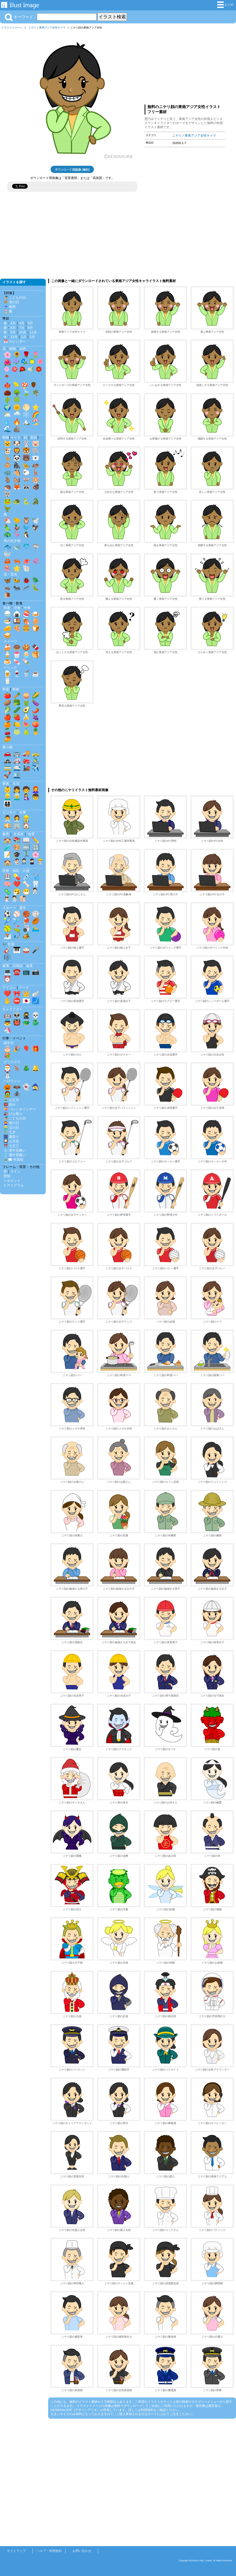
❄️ (26, 414)
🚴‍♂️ (35, 760)
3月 (13, 323)
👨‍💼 (7, 818)
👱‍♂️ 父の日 (11, 1127)
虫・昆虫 (10, 574)
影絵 (34, 437)
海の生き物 (12, 541)
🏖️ (35, 421)
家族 (5, 783)
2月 (32, 337)
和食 (7, 608)
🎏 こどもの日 (15, 297)
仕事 (22, 812)
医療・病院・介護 (15, 871)
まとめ (225, 4)
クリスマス (12, 1062)
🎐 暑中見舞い (15, 1155)
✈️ (35, 767)
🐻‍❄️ (35, 458)
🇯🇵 (26, 1000)
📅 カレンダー (15, 341)
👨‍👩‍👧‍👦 (7, 804)
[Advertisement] (184, 66)
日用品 (18, 966)
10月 (22, 332)
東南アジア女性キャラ (52, 27)
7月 (21, 328)
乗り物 (7, 747)
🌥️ (7, 414)
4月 (21, 323)
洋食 (17, 608)
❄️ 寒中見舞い (15, 1150)
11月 (33, 332)
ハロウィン (12, 1081)
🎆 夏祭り (11, 1137)
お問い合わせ (81, 2551)
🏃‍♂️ (26, 854)
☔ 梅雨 (10, 307)
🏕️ (26, 935)
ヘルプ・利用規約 (49, 2551)
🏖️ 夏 (8, 311)
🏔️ (26, 421)
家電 (5, 966)
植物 (12, 349)
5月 (30, 323)
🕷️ (17, 1094)
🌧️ (17, 414)
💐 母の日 (11, 302)
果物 (15, 689)
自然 (22, 349)
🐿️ (17, 479)
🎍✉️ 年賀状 (13, 1159)
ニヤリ (32, 27)
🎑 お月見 (11, 1141)
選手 (22, 908)
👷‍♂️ (26, 818)
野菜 (5, 689)
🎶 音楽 (8, 944)
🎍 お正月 (11, 1100)
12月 (14, 337)
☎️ (17, 971)
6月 (13, 328)
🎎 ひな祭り (13, 1114)
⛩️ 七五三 (11, 1146)
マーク (24, 987)
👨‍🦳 (17, 796)
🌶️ (35, 709)
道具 (29, 966)
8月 (30, 328)
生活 (16, 783)
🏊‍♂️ (35, 928)
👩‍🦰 (35, 789)
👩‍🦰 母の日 (11, 1123)
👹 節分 (10, 1104)
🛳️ (17, 775)
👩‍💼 (17, 818)
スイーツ (10, 641)
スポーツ (9, 908)
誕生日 (9, 1043)
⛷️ (7, 935)
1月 (23, 337)
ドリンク (10, 668)
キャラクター (12, 1009)
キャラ (15, 437)
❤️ (17, 884)
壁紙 (7, 1176)
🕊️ (35, 520)
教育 (5, 834)
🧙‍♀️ (35, 1087)
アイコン (9, 987)
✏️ (35, 840)
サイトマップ (16, 2551)
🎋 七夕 (10, 1132)
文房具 (18, 834)
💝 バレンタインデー (20, 1109)
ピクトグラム (14, 1185)
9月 (13, 332)
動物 (5, 437)
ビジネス (9, 812)
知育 (31, 834)
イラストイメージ (11, 27)
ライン (15, 1171)
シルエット (12, 1180)
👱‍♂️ (7, 796)
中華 (27, 608)
